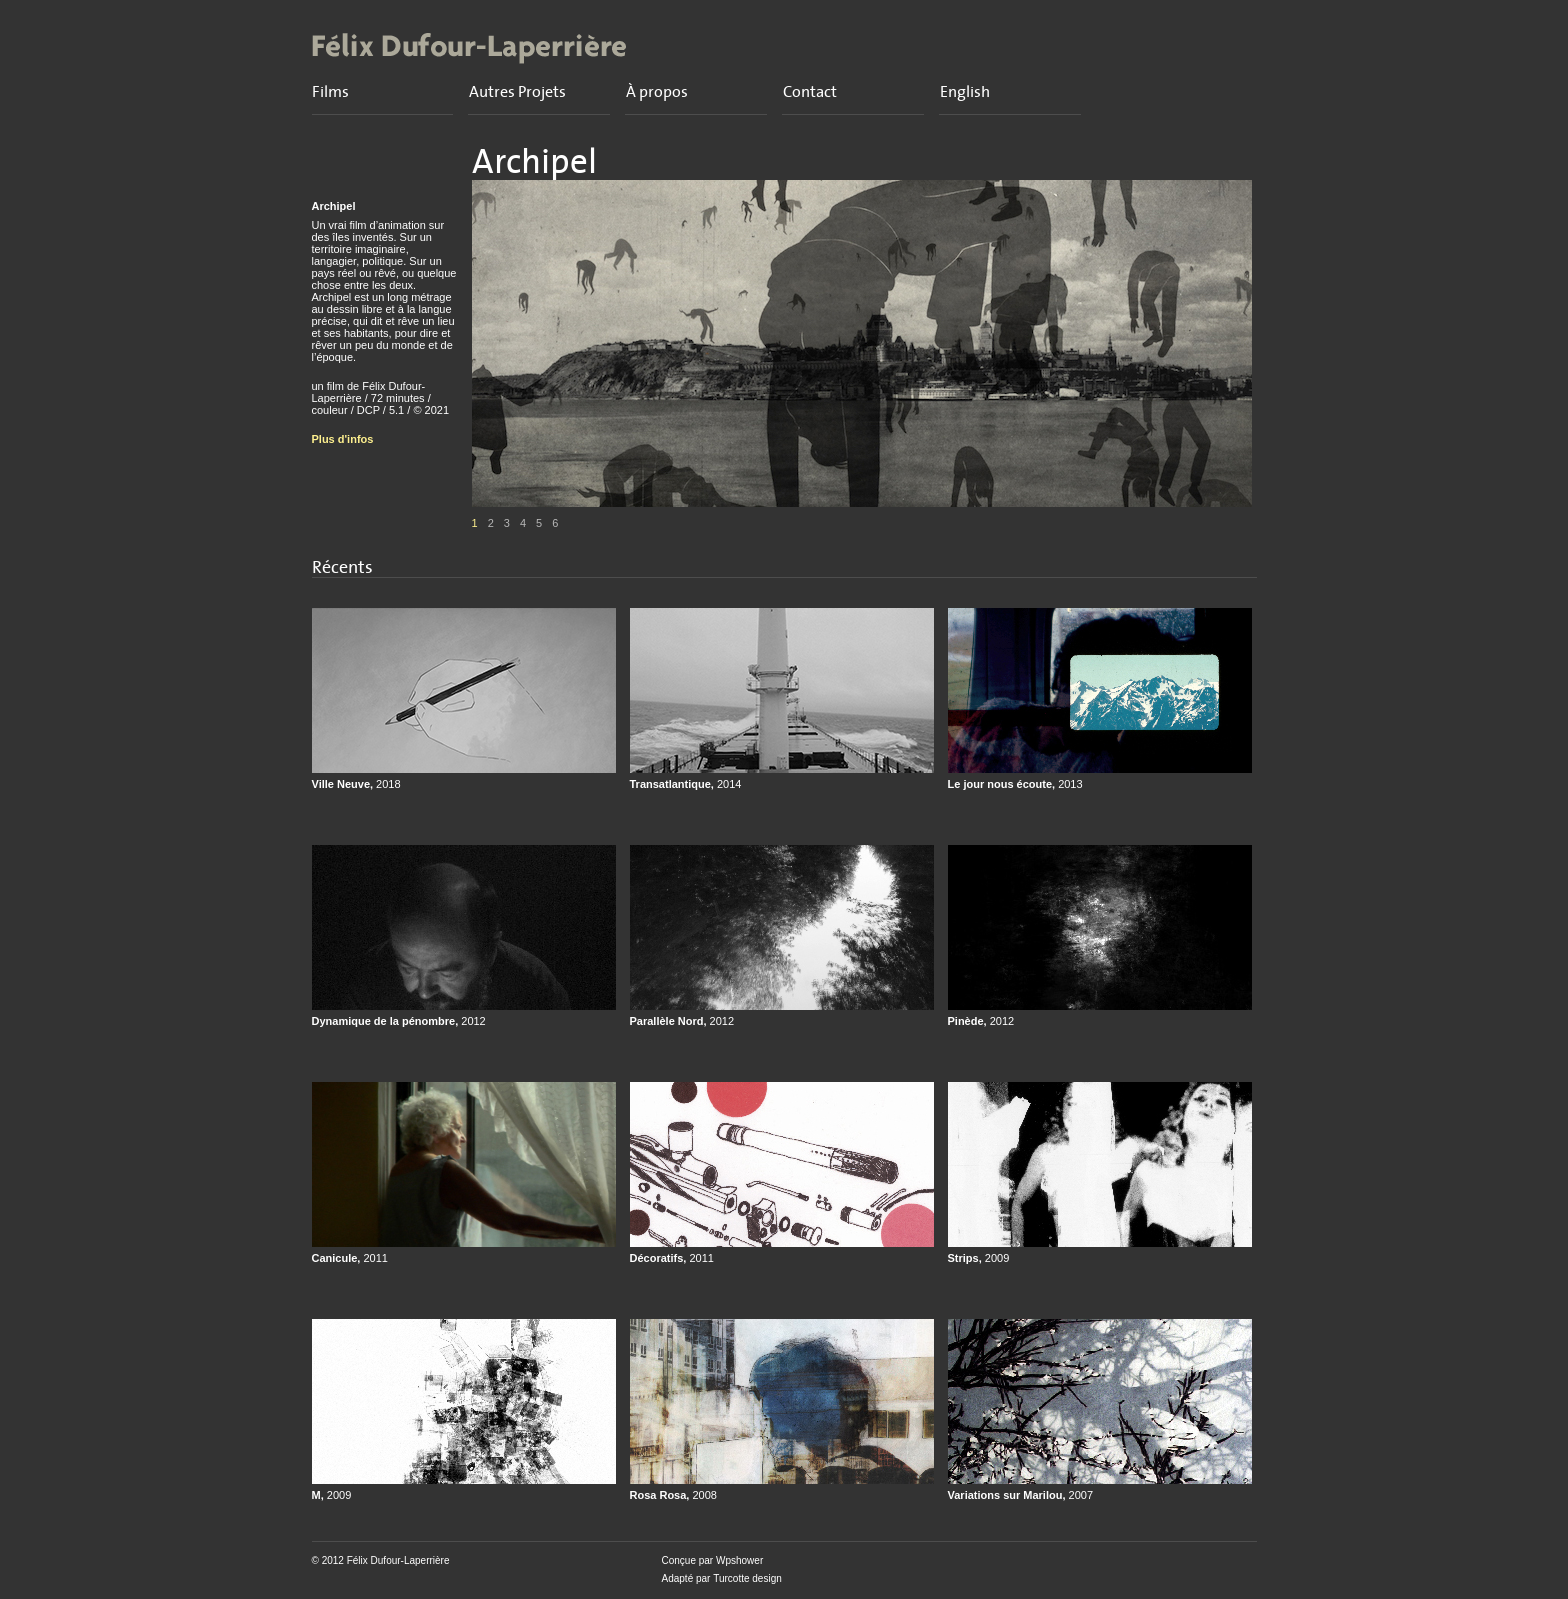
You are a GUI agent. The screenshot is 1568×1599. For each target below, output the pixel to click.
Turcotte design (747, 1578)
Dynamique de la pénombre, (399, 1021)
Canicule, (350, 1258)
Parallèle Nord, (682, 1021)
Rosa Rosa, (673, 1495)
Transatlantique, (686, 784)
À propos (657, 92)
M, (332, 1495)
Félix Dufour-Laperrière (398, 1560)
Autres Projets (517, 92)
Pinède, (981, 1021)
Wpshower (739, 1560)
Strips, (979, 1258)
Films (330, 92)
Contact (810, 92)
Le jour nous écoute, (1015, 784)
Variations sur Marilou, (1021, 1495)
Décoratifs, (672, 1258)
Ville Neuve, (356, 784)
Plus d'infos (343, 439)
